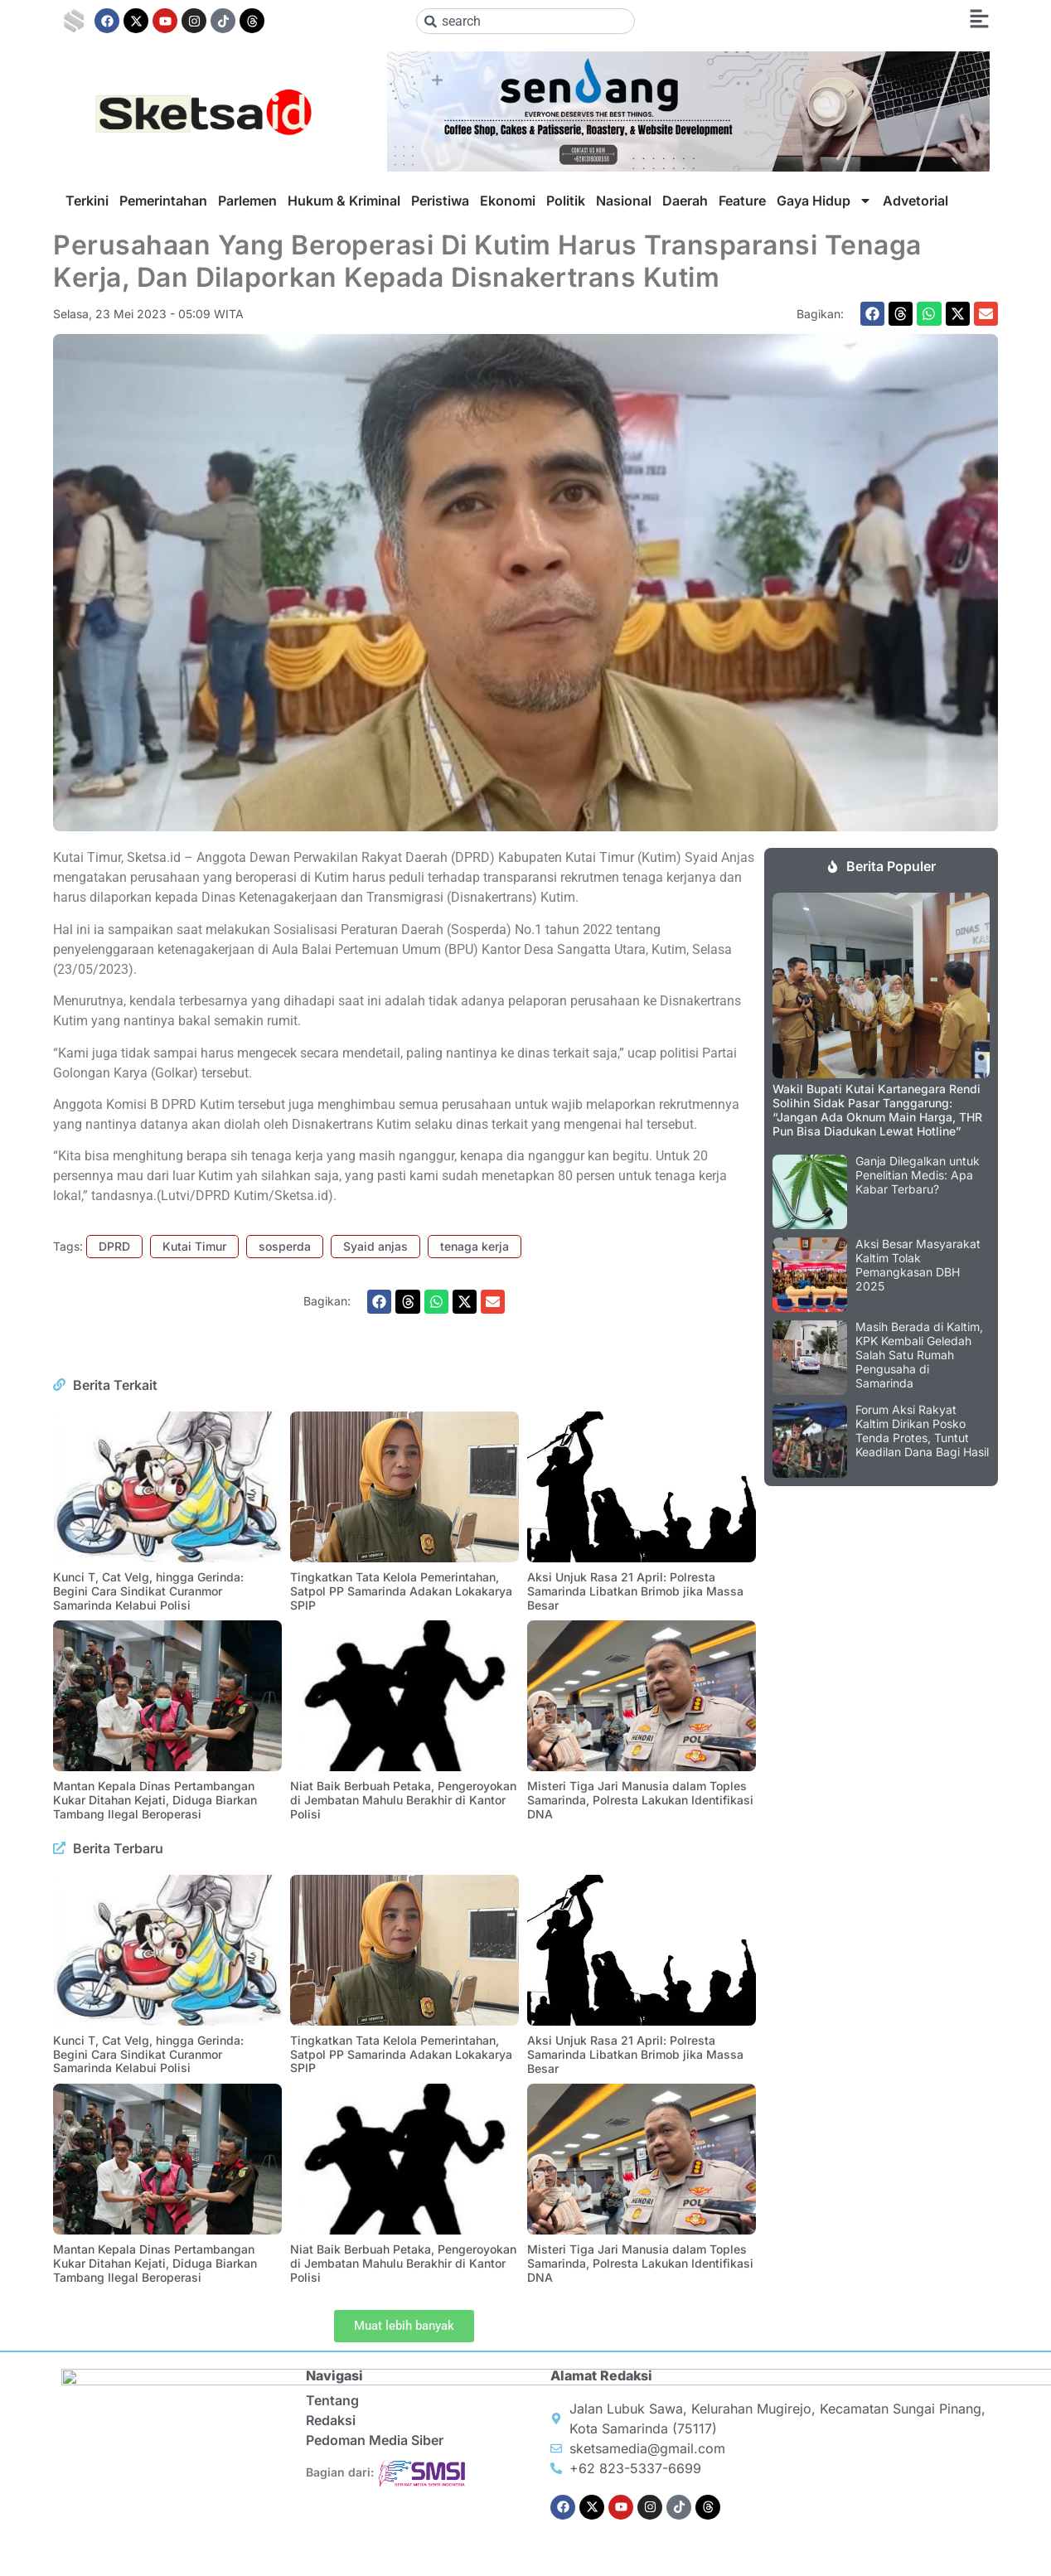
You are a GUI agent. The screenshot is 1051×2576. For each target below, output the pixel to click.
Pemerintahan (163, 200)
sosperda (285, 1246)
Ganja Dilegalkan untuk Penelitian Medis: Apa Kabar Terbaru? (917, 1175)
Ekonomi (507, 200)
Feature (742, 200)
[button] (872, 314)
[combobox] (526, 21)
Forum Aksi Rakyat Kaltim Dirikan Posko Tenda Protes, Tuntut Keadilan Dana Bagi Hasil (922, 1430)
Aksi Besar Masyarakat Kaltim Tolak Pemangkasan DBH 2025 (918, 1264)
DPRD (114, 1246)
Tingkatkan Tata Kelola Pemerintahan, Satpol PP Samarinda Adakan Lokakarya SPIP (401, 1591)
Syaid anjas (375, 1246)
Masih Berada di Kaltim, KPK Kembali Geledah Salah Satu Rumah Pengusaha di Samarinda (919, 1354)
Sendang (564, 2561)
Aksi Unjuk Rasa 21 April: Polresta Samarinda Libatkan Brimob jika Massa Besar (635, 1591)
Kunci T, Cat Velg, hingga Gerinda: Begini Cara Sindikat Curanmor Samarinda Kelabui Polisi (148, 1591)
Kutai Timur (194, 1246)
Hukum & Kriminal (344, 200)
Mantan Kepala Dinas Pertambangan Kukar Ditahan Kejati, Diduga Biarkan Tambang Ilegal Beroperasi (155, 1800)
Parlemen (247, 200)
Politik (565, 200)
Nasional (623, 200)
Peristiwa (440, 200)
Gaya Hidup (824, 200)
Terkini (87, 200)
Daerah (685, 200)
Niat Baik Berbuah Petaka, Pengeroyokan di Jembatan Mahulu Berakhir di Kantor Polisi (403, 1800)
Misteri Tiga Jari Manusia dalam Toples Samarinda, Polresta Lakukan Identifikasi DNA (640, 1800)
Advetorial (915, 200)
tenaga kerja (474, 1246)
